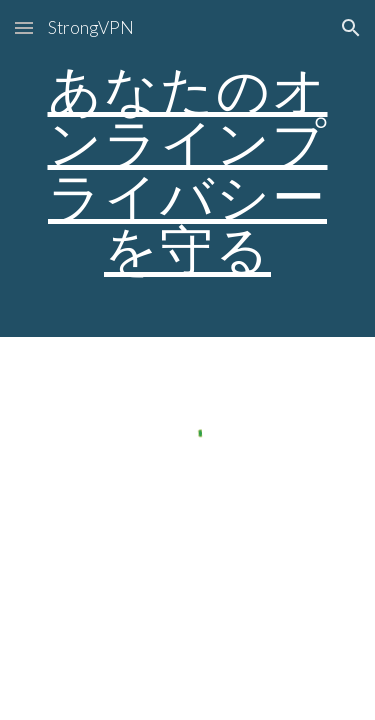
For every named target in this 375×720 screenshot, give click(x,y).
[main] (188, 168)
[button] (24, 27)
